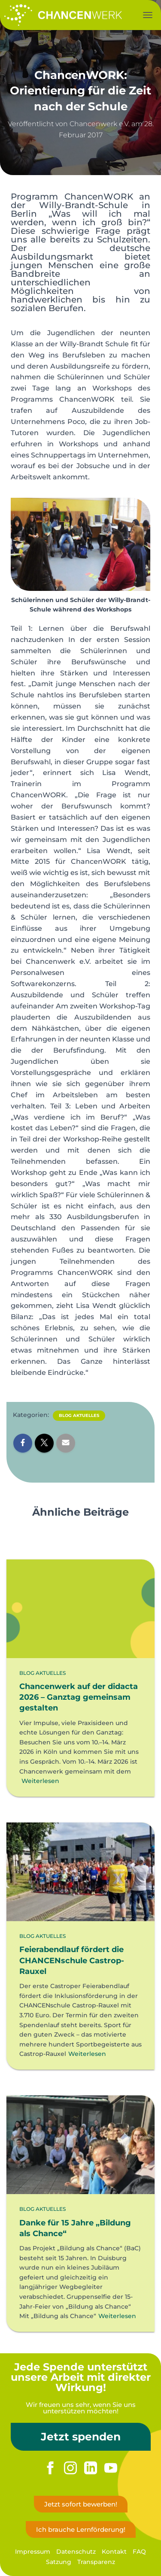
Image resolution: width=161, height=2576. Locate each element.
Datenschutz (76, 2551)
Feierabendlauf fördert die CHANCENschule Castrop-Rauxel (71, 1960)
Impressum (32, 2551)
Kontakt (114, 2551)
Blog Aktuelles (79, 1415)
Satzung (58, 2562)
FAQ (139, 2551)
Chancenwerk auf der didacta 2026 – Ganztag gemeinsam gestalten (78, 1697)
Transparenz (96, 2562)
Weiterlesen (40, 1781)
